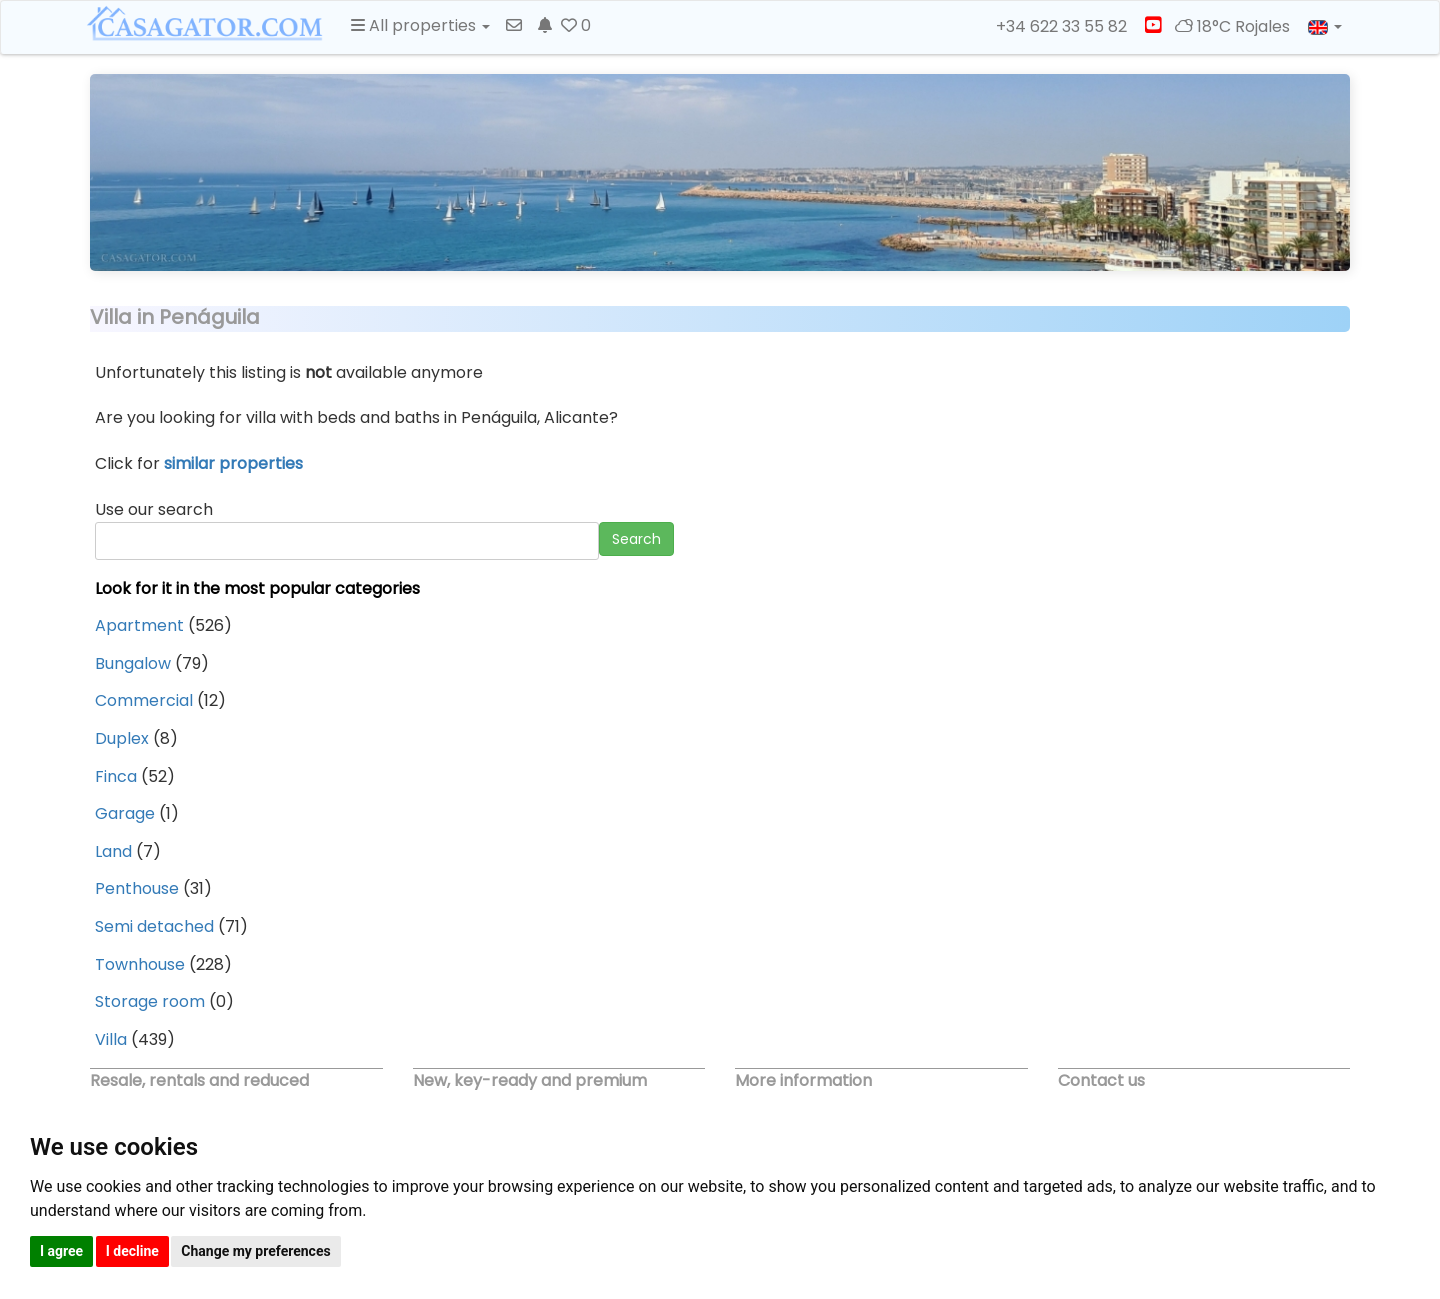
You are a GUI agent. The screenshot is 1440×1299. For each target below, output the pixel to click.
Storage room (150, 1001)
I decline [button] (132, 1251)
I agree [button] (61, 1251)
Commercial (144, 700)
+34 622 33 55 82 (1052, 27)
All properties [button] (420, 25)
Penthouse (137, 888)
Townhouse (140, 964)
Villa (111, 1039)
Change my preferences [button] (255, 1251)
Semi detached (154, 926)
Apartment (139, 625)
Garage (125, 813)
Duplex (122, 738)
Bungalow (133, 663)
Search (636, 539)
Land (113, 851)
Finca (116, 776)
